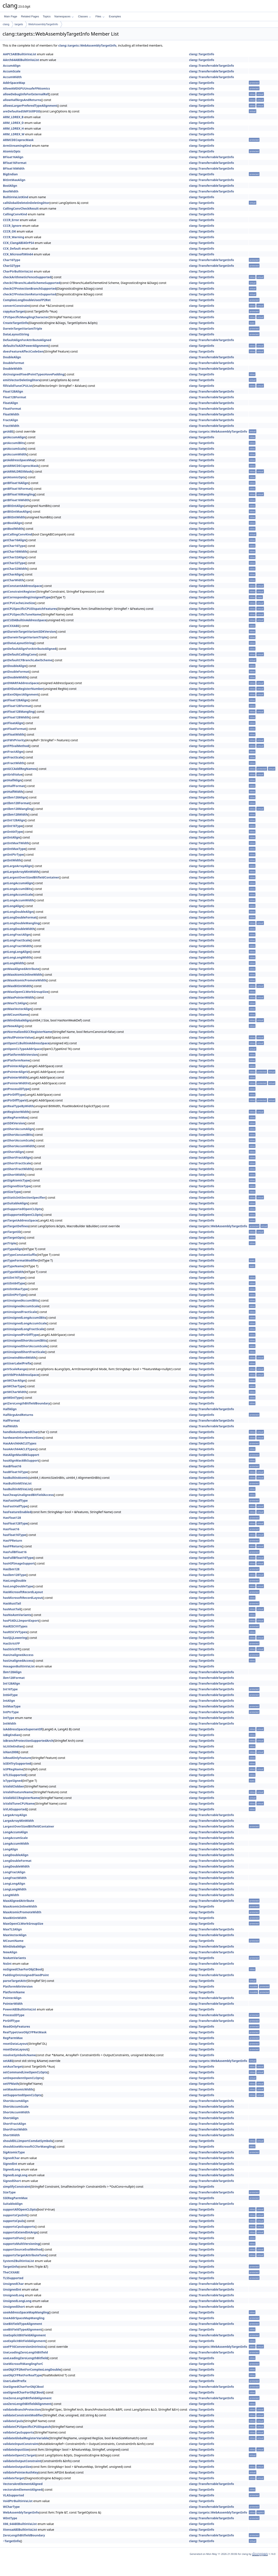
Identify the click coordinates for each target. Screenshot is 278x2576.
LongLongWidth (14, 1889)
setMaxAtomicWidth (18, 2089)
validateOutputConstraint (22, 2461)
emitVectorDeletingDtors (21, 380)
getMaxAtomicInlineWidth (22, 975)
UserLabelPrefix (14, 2381)
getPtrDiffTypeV (15, 1100)
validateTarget (13, 2478)
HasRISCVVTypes (15, 1626)
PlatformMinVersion (18, 1986)
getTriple (9, 1243)
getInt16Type (13, 826)
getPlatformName (16, 1060)
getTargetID (12, 1232)
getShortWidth (14, 1175)
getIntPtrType (13, 854)
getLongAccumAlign (18, 883)
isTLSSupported (14, 1775)
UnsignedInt (12, 2289)
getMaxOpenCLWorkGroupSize (25, 992)
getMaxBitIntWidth (17, 986)
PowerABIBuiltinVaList (19, 2009)
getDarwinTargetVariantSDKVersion (29, 631)
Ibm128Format (14, 1678)
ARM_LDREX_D (13, 123)
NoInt (7, 1964)
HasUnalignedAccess (18, 1655)
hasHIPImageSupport (19, 1563)
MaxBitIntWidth (15, 1918)
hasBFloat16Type (15, 1472)
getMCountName (15, 1015)
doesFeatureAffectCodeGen (23, 351)
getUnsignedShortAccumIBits (25, 1340)
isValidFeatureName (18, 1792)
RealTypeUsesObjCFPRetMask (25, 2032)
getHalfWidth (13, 792)
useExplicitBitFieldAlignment (24, 2341)
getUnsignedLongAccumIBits (24, 1318)
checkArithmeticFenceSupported (27, 277)
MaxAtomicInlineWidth (20, 1906)
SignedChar (11, 2158)
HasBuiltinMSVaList (17, 1483)
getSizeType (12, 1192)
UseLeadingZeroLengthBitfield (25, 2352)
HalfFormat (11, 1420)
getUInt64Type (14, 1283)
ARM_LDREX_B (13, 117)
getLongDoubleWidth (18, 929)
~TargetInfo (11, 2541)
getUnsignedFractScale (20, 1312)
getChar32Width (15, 569)
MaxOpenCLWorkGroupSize (23, 1924)
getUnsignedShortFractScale (24, 1352)
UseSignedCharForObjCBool (23, 2387)
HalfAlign (10, 1409)
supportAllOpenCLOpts (20, 2209)
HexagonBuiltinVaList (19, 1666)
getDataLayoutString (18, 643)
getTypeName (13, 1266)
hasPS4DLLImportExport (21, 1621)
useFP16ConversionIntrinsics (24, 2347)
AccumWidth (12, 77)
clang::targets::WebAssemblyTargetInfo (87, 45)
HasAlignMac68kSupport (21, 1455)
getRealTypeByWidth (18, 1106)
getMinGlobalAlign (16, 1020)
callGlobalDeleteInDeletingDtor (26, 203)
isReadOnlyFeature (17, 1758)
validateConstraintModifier (23, 2415)
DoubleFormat (13, 363)
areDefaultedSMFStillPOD (21, 111)
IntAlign (9, 1701)
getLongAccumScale (18, 894)
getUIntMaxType (15, 1289)
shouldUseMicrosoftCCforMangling (29, 2146)
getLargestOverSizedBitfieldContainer (31, 877)
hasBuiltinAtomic (15, 1478)
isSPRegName (13, 1769)
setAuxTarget (13, 2066)
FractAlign (10, 420)
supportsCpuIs (13, 2221)
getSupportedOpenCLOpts (22, 1209)
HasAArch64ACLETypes (19, 1443)
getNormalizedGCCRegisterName (27, 1032)
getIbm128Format (16, 803)
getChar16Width (15, 551)
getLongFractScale (16, 940)
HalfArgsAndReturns (18, 1415)
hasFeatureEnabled (17, 1512)
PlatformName (14, 1992)
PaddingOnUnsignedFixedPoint (26, 1975)
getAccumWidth (15, 454)
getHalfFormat (14, 786)
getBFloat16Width (16, 500)
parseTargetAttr (15, 1981)
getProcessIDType (16, 1089)
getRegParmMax (15, 1117)
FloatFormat (12, 409)
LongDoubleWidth (16, 1866)
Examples (115, 16)
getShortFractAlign (17, 1157)
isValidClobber (13, 1786)
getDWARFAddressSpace (21, 683)
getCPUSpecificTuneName (22, 614)
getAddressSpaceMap (19, 460)
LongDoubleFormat (17, 1861)
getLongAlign (13, 906)
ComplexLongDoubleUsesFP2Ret (27, 300)
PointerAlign (12, 1998)
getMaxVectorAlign (17, 1009)
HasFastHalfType (15, 1500)
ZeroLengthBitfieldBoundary (24, 2535)
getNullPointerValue (18, 1037)
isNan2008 (10, 1752)
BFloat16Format (14, 163)
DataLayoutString (16, 334)
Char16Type (11, 260)
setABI (8, 2061)
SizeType (9, 2192)
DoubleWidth (12, 369)
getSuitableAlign (15, 1203)
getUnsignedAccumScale (21, 1306)
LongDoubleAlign (15, 1855)
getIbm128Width (15, 814)
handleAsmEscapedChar (20, 1432)
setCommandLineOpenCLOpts (25, 2072)
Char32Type (11, 266)
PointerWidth (13, 2004)
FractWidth (11, 426)
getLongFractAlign (16, 934)
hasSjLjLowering (15, 1638)
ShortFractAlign (14, 2124)
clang (6, 24)
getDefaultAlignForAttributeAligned (29, 649)
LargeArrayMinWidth (18, 1821)
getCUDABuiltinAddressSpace (24, 620)
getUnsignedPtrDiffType (21, 1335)
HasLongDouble (14, 1581)
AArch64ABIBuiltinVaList (21, 60)
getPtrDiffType (14, 1095)
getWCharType (14, 1386)
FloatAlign (10, 403)
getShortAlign (13, 1152)
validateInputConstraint (21, 2444)
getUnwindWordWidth (19, 1358)
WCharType (11, 2507)
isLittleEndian (13, 1746)
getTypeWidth (13, 1272)
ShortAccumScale (16, 2106)
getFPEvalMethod (16, 746)
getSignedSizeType (17, 1186)
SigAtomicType (14, 2152)
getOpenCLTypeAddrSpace (22, 1049)
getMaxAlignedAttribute (21, 969)
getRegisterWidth (16, 1112)
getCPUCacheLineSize (19, 603)
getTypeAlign (12, 1249)
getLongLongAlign (16, 952)
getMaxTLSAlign (15, 1003)
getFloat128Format (17, 706)
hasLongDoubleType (18, 1586)
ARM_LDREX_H (13, 128)
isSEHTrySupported (17, 1763)
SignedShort (12, 2181)
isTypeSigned (12, 1781)
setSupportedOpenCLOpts (22, 2095)
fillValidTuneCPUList (18, 386)
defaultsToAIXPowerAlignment (25, 346)
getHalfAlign (12, 780)
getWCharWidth (14, 1392)
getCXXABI (11, 626)
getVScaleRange (15, 1369)
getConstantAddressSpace (22, 586)
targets (19, 24)
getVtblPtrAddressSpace (21, 1375)
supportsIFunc (13, 2238)
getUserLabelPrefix (17, 1363)
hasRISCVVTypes (15, 1632)
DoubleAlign (12, 357)
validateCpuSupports (18, 2432)
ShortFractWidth (15, 2129)
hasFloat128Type (15, 1523)
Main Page (10, 16)
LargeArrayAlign (15, 1815)
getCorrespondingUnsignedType (27, 597)
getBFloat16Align (15, 483)
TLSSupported (13, 2278)
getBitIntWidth (14, 517)
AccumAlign (12, 66)
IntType (8, 1718)
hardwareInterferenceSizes (23, 1438)
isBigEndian (11, 1735)
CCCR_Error (11, 220)
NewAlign (10, 1952)
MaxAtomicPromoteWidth (22, 1912)
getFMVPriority (14, 740)
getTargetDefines (16, 1226)
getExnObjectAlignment (20, 694)
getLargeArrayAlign (17, 866)
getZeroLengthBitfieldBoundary (26, 1403)
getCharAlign (12, 574)
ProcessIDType (13, 2015)
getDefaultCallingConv (19, 654)
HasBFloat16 (12, 1466)
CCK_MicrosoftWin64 (18, 254)
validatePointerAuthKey (20, 2472)
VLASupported (13, 2495)
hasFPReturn (12, 1546)
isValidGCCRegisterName (21, 1798)
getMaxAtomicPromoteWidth (24, 980)
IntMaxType (12, 1706)
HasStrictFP (11, 1643)
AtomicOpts (12, 151)
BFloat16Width (14, 168)
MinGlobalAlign (14, 1946)
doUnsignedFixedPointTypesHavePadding (33, 374)
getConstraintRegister (19, 591)
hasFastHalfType (15, 1506)
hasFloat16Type (14, 1535)
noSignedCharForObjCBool (22, 1969)
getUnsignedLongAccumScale (25, 1323)
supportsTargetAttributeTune (24, 2255)
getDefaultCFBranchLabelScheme (27, 660)
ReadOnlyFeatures (16, 2026)
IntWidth (9, 1723)
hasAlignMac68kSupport (21, 1460)
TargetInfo (10, 2267)
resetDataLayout (15, 2044)
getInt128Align (14, 820)
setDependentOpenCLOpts (22, 2078)
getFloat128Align (15, 700)
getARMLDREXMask (17, 471)
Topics (47, 16)
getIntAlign (11, 837)
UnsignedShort (14, 2307)
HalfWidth (10, 1426)
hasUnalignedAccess (18, 1661)
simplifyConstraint (16, 2186)
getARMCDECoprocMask (20, 466)
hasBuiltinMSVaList (17, 1489)
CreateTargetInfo (15, 323)
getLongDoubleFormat (19, 917)
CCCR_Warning (13, 237)
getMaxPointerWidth (18, 997)
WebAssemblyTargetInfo (43, 24)
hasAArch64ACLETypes (19, 1449)
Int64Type (10, 1695)
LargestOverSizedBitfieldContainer (28, 1826)
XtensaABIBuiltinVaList (20, 2530)
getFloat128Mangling (18, 712)
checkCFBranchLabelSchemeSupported (31, 283)
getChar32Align (14, 557)
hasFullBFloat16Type (18, 1558)
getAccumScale (14, 449)
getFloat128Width (16, 717)
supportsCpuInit (15, 2215)
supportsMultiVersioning (21, 2244)
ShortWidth (11, 2135)
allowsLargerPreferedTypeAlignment (30, 106)
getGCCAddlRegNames (19, 769)
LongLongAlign (14, 1884)
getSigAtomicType (16, 1180)
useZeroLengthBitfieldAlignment (27, 2404)
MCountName (13, 1941)
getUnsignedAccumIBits (20, 1300)
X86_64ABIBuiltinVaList (20, 2524)
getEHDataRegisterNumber (23, 689)
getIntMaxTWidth (16, 843)
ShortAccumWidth (16, 2112)
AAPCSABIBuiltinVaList (19, 54)
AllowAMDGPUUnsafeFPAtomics (26, 88)
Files (99, 16)
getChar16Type (14, 546)
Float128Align (13, 391)
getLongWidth (13, 963)
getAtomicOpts (14, 477)
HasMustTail (12, 1603)
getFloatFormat (14, 729)
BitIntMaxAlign (14, 180)
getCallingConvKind (17, 534)
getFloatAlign (13, 723)
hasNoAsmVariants (17, 1615)
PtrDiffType (11, 2021)
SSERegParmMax (15, 2198)
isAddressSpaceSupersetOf (22, 1729)
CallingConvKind (15, 214)
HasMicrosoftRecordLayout (23, 1592)
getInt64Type (13, 832)
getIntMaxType (14, 849)
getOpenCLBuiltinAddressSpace (26, 1043)
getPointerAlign (14, 1066)
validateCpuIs (13, 2421)
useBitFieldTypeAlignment (22, 2329)
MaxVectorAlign (14, 1935)
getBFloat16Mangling (19, 494)
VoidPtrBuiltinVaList (18, 2501)
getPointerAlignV (15, 1072)
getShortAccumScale (18, 1140)
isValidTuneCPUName (19, 1803)
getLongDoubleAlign (18, 912)
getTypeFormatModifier (20, 1260)
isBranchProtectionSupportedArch (28, 1741)
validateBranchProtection (22, 2409)
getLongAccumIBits (17, 889)
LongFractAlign (14, 1872)
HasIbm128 (11, 1569)
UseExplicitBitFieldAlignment (24, 2335)
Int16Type (10, 1689)
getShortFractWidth (17, 1169)
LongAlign (10, 1849)
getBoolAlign (12, 523)
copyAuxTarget (14, 311)
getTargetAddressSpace (20, 1220)
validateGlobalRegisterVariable (26, 2438)
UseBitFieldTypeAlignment (22, 2324)
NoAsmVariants (14, 1958)
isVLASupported (14, 1809)
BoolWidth (10, 191)
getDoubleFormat (16, 672)
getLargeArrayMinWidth (21, 872)
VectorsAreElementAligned (22, 2484)
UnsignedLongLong (17, 2301)
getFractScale (13, 757)
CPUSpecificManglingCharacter (26, 317)
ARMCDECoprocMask (18, 140)
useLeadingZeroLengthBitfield (25, 2358)
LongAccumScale (15, 1838)
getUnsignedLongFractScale (23, 1329)
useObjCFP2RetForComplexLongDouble (32, 2369)
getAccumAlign (14, 437)
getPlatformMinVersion (20, 1055)
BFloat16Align (13, 157)
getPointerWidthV (16, 1083)
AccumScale (12, 71)
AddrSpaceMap (14, 83)
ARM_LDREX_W (14, 134)
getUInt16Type (14, 1278)
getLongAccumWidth (18, 900)
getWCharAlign (14, 1380)
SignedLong (11, 2169)
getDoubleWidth (15, 677)
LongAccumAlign (15, 1832)
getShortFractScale (17, 1163)
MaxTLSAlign (12, 1929)
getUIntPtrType (14, 1295)
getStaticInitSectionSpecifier (24, 1197)
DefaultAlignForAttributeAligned (27, 340)
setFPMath (11, 2084)
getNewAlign (12, 1026)
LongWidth (11, 1895)
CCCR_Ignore (12, 226)
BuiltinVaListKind (15, 197)
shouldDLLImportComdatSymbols (28, 2141)
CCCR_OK (9, 231)
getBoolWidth (13, 529)
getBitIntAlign (13, 506)
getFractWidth (13, 763)
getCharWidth (13, 580)
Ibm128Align (12, 1672)
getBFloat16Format (17, 489)
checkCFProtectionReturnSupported (29, 294)
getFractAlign (13, 752)
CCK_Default (12, 248)
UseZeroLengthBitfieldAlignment (27, 2398)
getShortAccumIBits (18, 1135)
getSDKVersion (14, 1123)
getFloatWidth (13, 734)
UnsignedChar (13, 2284)
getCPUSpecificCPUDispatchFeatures (30, 609)
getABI (8, 431)
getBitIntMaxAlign (16, 511)
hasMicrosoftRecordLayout (23, 1598)
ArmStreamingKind (17, 146)
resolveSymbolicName (19, 2055)
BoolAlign (10, 186)
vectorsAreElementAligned (22, 2489)
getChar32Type (14, 563)
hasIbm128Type (14, 1575)
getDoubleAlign (14, 666)
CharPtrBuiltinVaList (18, 271)
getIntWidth (12, 860)
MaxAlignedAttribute (18, 1901)
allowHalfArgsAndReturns (22, 100)
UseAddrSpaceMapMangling (23, 2318)
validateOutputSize (17, 2467)
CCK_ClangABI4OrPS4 (18, 243)
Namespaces (64, 16)
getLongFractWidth (17, 946)
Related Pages (30, 16)
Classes (84, 16)
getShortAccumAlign (18, 1129)
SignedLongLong (15, 2175)
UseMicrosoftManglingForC (23, 2364)
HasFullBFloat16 (15, 1552)
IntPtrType (11, 1712)
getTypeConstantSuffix (20, 1255)
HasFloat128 (12, 1518)
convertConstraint (16, 306)
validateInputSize (16, 2449)
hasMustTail (12, 1609)
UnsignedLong (13, 2295)
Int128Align (11, 1683)
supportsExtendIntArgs (20, 2232)
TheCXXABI (11, 2272)
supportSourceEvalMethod (22, 2249)
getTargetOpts (13, 1237)
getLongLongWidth (17, 957)
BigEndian (10, 174)
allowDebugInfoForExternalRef (25, 94)
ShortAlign (11, 2118)
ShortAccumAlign (16, 2101)
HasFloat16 (11, 1529)
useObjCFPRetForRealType (22, 2375)
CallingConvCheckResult (21, 208)
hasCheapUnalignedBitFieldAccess (28, 1495)
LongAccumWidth (16, 1843)
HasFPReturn (12, 1540)
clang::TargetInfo (201, 54)
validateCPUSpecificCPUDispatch (27, 2427)
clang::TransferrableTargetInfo (211, 66)
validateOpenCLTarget (19, 2455)
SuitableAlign (13, 2204)
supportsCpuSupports (19, 2227)
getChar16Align (14, 540)
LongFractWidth (15, 1878)
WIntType (10, 2518)
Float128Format (14, 397)
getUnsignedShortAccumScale (25, 1346)
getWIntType (12, 1398)
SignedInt (10, 2164)
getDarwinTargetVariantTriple (25, 637)
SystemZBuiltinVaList (18, 2261)
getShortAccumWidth (19, 1146)
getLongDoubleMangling (21, 923)
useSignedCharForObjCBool (23, 2392)
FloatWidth (11, 414)
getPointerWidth (15, 1077)
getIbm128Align (14, 797)
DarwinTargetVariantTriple (22, 328)
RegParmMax (13, 2038)
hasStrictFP (11, 1649)
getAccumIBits (14, 443)
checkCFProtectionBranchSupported (29, 288)
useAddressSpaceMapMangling (26, 2312)
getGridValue (12, 774)
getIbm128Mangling (18, 809)
